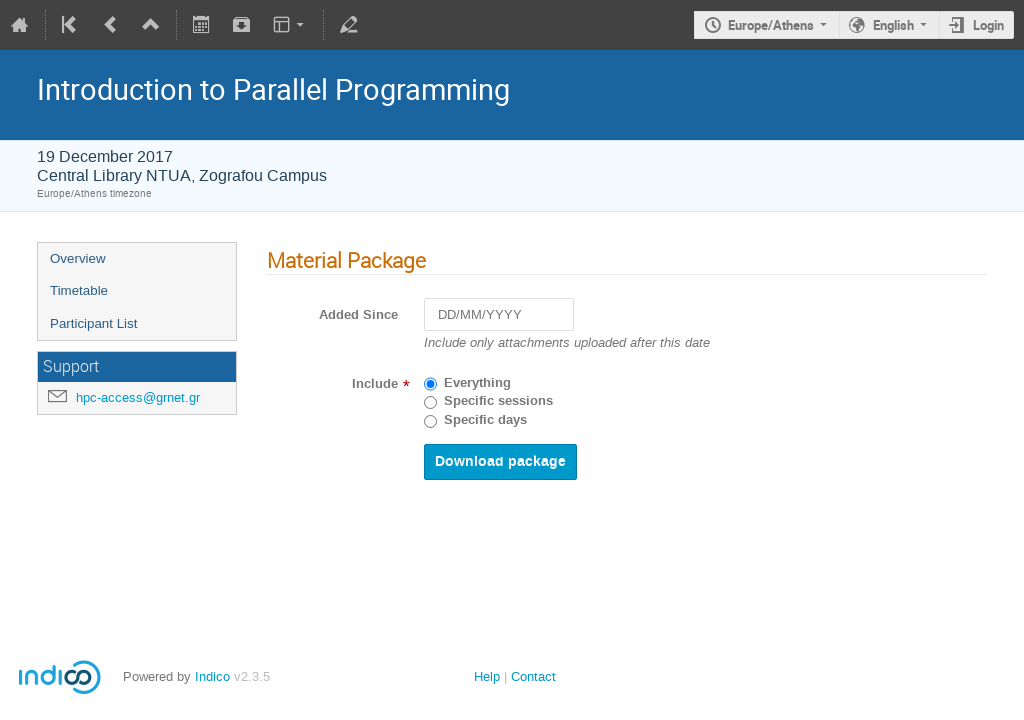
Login (988, 25)
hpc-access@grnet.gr (138, 397)
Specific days (485, 420)
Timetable (79, 290)
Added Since (358, 315)
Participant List (93, 323)
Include (375, 384)
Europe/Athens (771, 25)
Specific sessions (498, 401)
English (893, 25)
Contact (533, 676)
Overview (78, 258)
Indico (212, 676)
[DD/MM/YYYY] (499, 314)
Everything (477, 383)
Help (487, 676)
